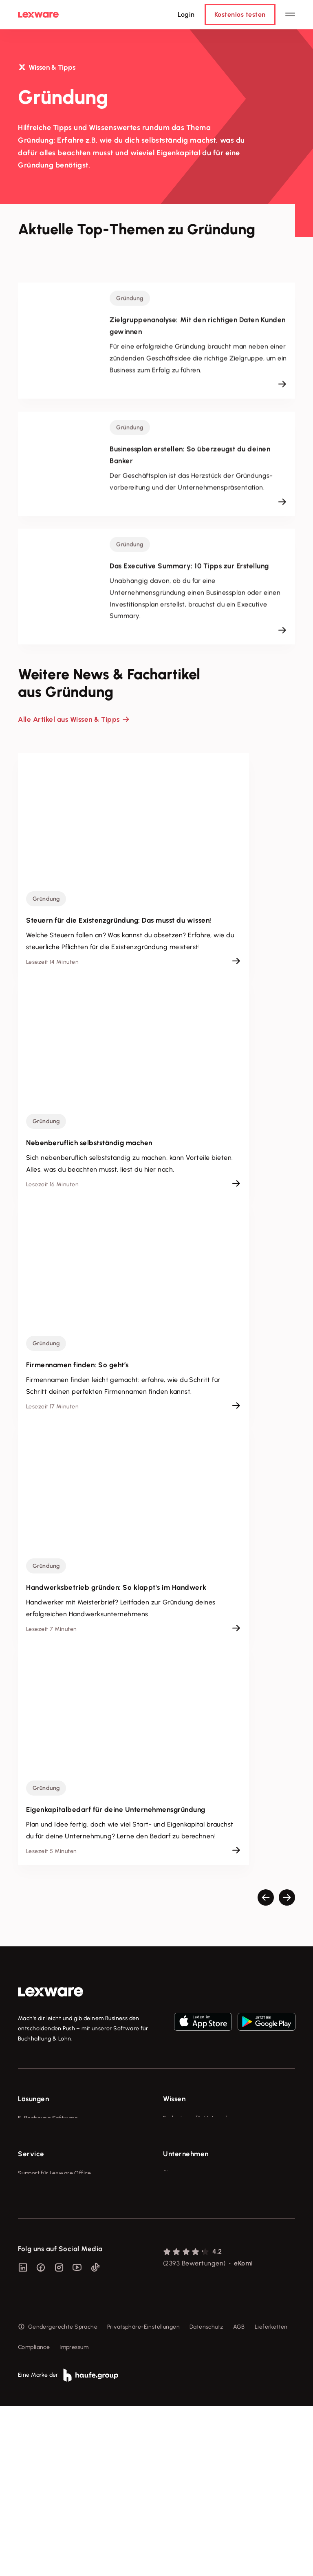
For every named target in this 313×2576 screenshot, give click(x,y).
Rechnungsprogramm (46, 2133)
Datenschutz (206, 2497)
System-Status (38, 2267)
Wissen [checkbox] (174, 2099)
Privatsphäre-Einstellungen (143, 2497)
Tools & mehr (180, 2133)
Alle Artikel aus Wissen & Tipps (69, 719)
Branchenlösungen (43, 2193)
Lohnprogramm (38, 2163)
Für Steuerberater (42, 2282)
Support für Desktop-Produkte (58, 2328)
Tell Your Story (182, 2163)
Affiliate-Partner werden (51, 2312)
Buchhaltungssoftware (48, 2148)
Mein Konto (33, 2358)
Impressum (74, 2517)
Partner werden (39, 2297)
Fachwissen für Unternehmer (201, 2118)
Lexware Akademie (189, 2148)
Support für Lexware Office (54, 2252)
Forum (26, 2343)
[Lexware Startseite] (38, 14)
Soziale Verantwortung (194, 2282)
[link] (50, 1992)
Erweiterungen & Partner (51, 2209)
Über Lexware (182, 2252)
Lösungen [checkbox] (33, 2099)
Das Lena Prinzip (185, 2178)
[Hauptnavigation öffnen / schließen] (290, 14)
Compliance (34, 2517)
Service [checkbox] (31, 2233)
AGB (239, 2497)
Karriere (173, 2297)
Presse (172, 2267)
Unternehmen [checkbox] (186, 2233)
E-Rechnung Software (48, 2118)
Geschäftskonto (39, 2178)
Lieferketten (271, 2497)
